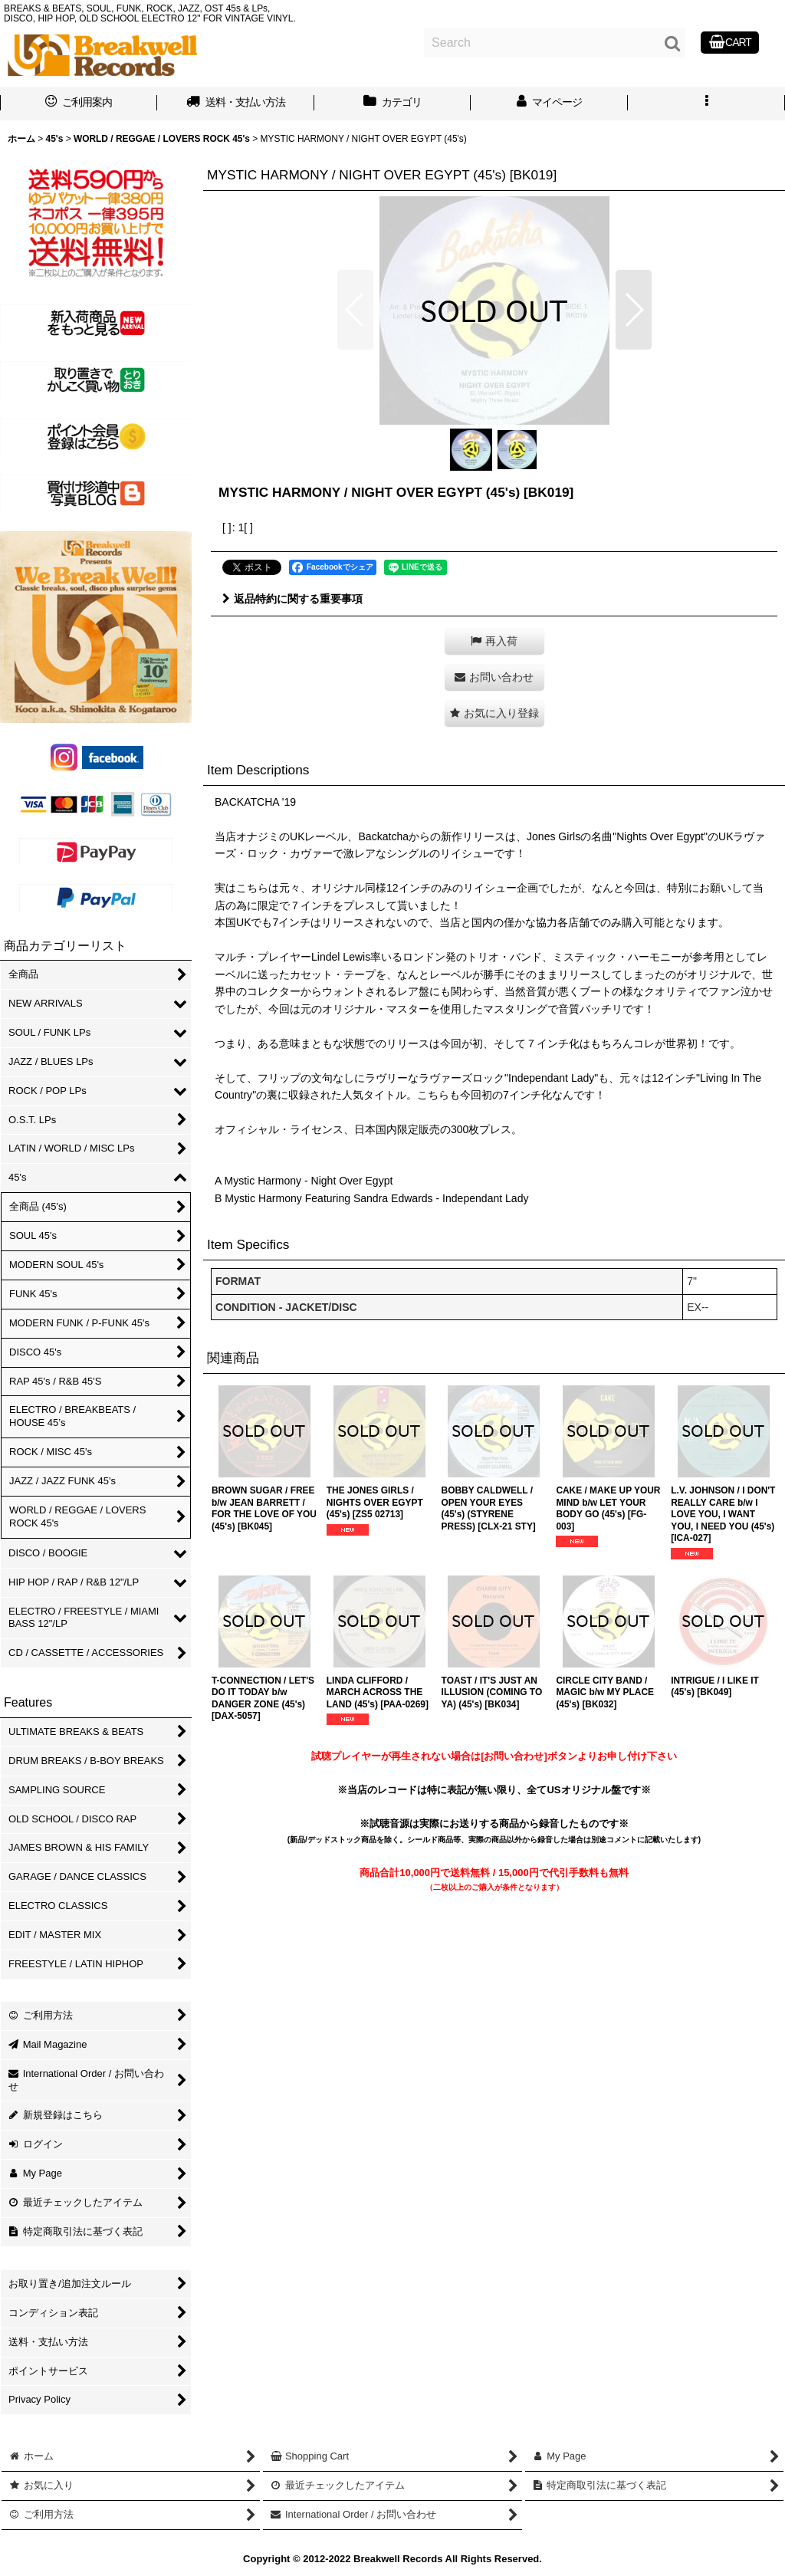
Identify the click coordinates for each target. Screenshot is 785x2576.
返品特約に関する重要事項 (292, 599)
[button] (706, 103)
